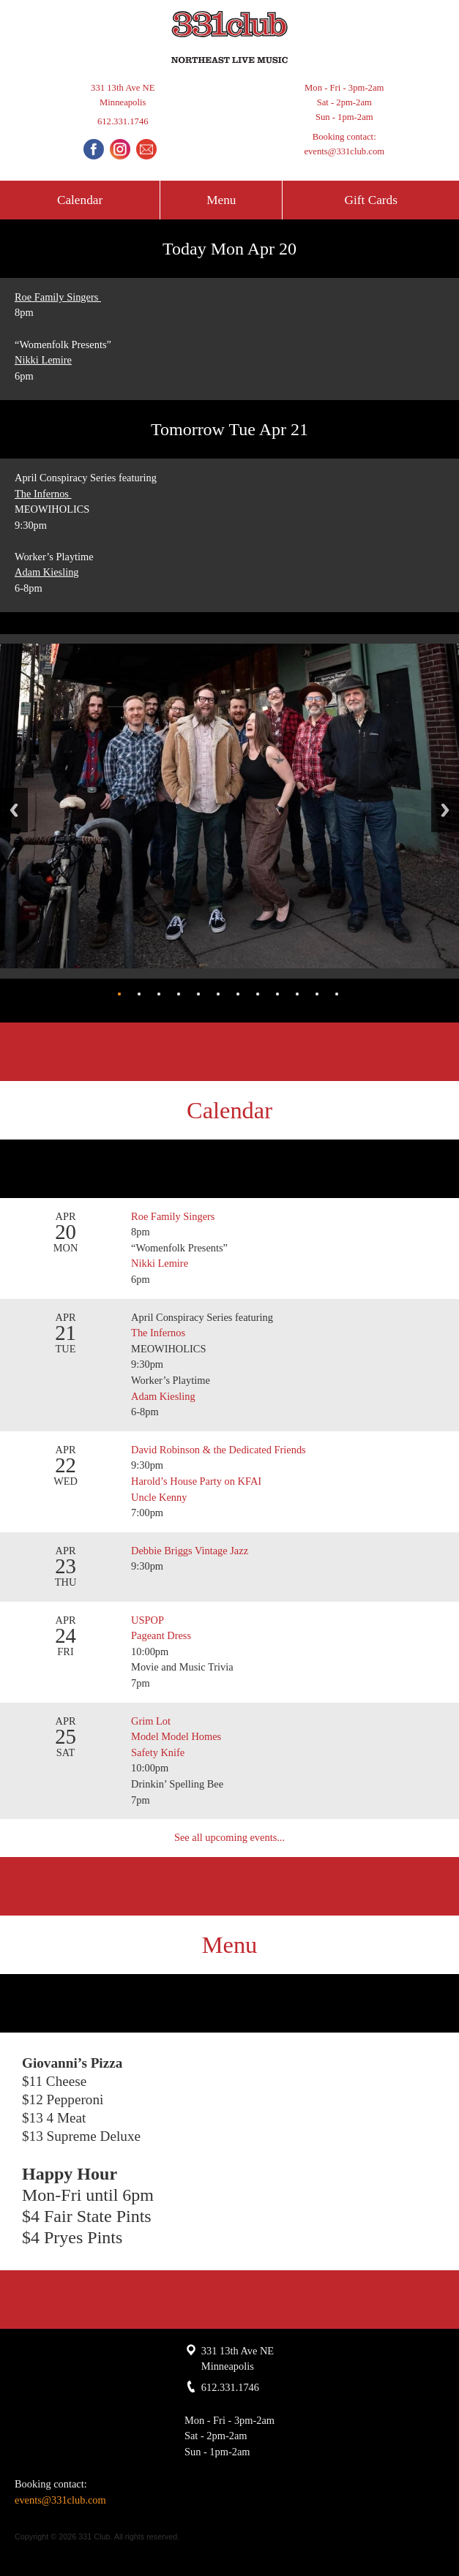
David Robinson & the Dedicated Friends (218, 1449)
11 (317, 994)
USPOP (147, 1620)
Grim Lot (151, 1721)
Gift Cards (371, 200)
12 (337, 994)
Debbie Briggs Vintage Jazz (189, 1550)
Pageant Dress (161, 1635)
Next (445, 810)
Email (146, 149)
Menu (221, 200)
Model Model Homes (176, 1736)
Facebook (94, 149)
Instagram (120, 149)
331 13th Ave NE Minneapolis (122, 95)
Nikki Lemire (43, 360)
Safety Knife (157, 1752)
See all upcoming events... (229, 1837)
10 (297, 994)
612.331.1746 (123, 121)
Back (14, 810)
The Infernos (43, 494)
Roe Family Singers (58, 297)
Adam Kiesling (47, 572)
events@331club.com (344, 151)
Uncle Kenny (159, 1497)
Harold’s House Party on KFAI (196, 1481)
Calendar (79, 200)
